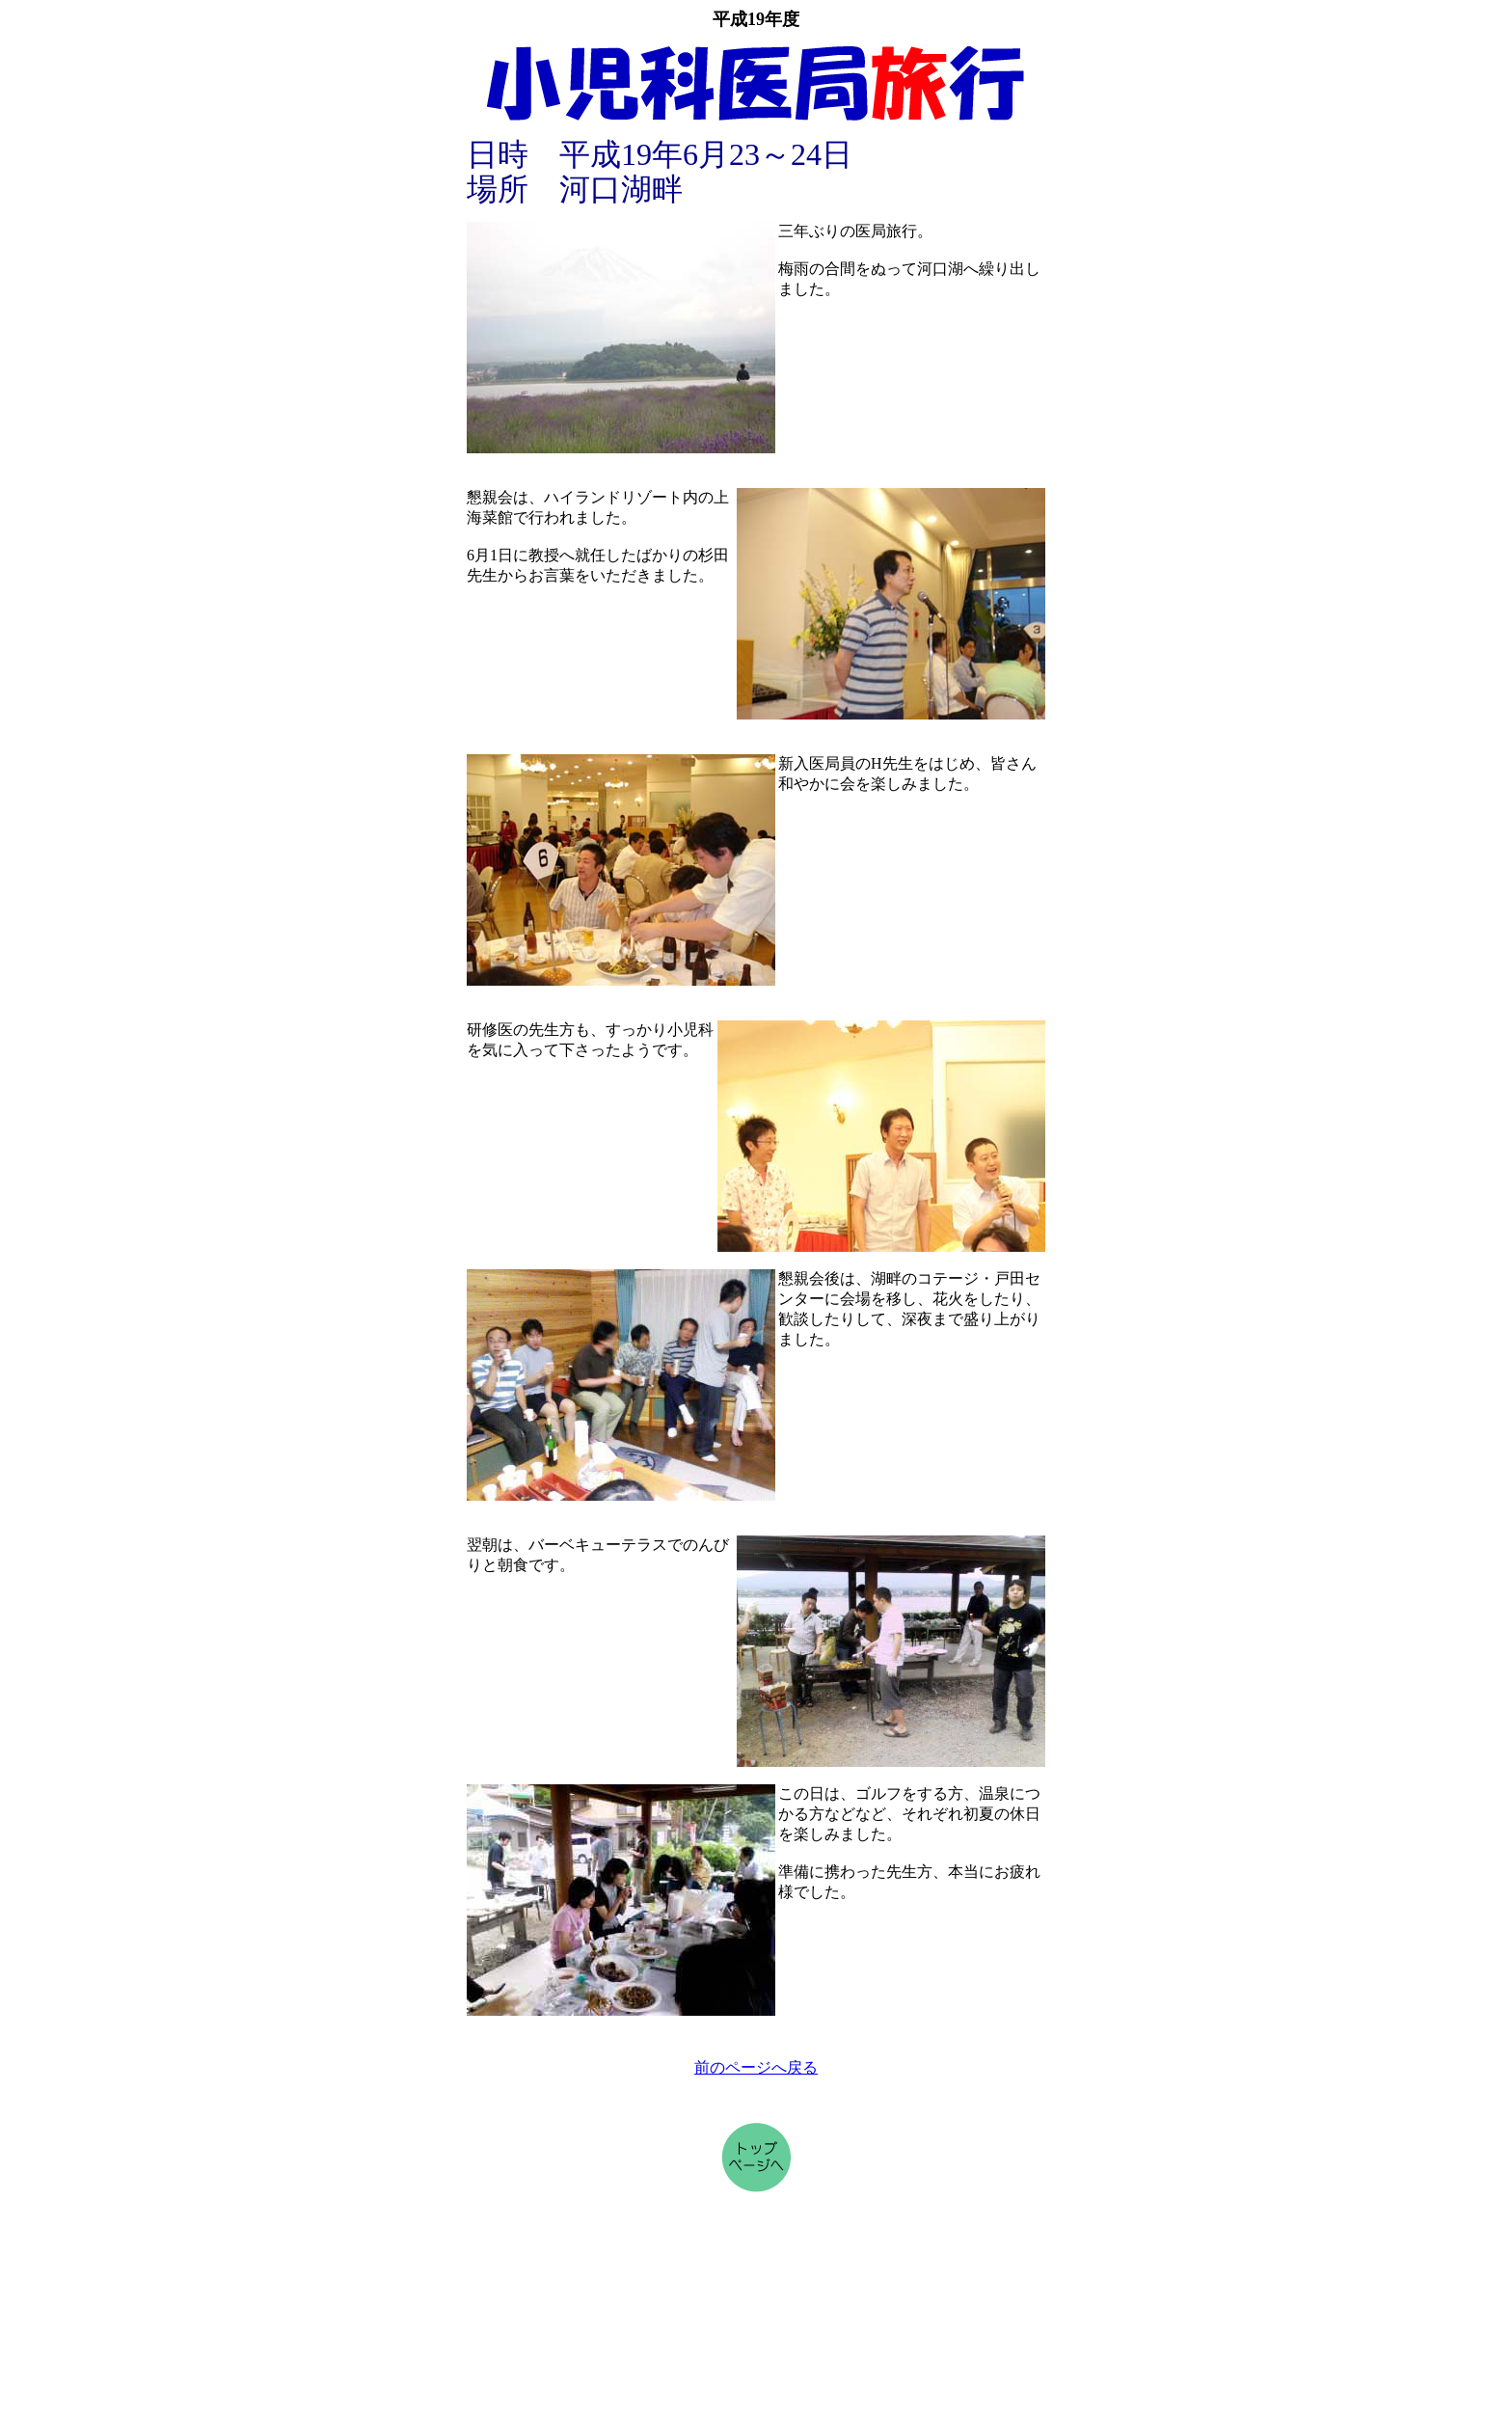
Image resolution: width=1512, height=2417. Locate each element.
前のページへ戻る (756, 2067)
